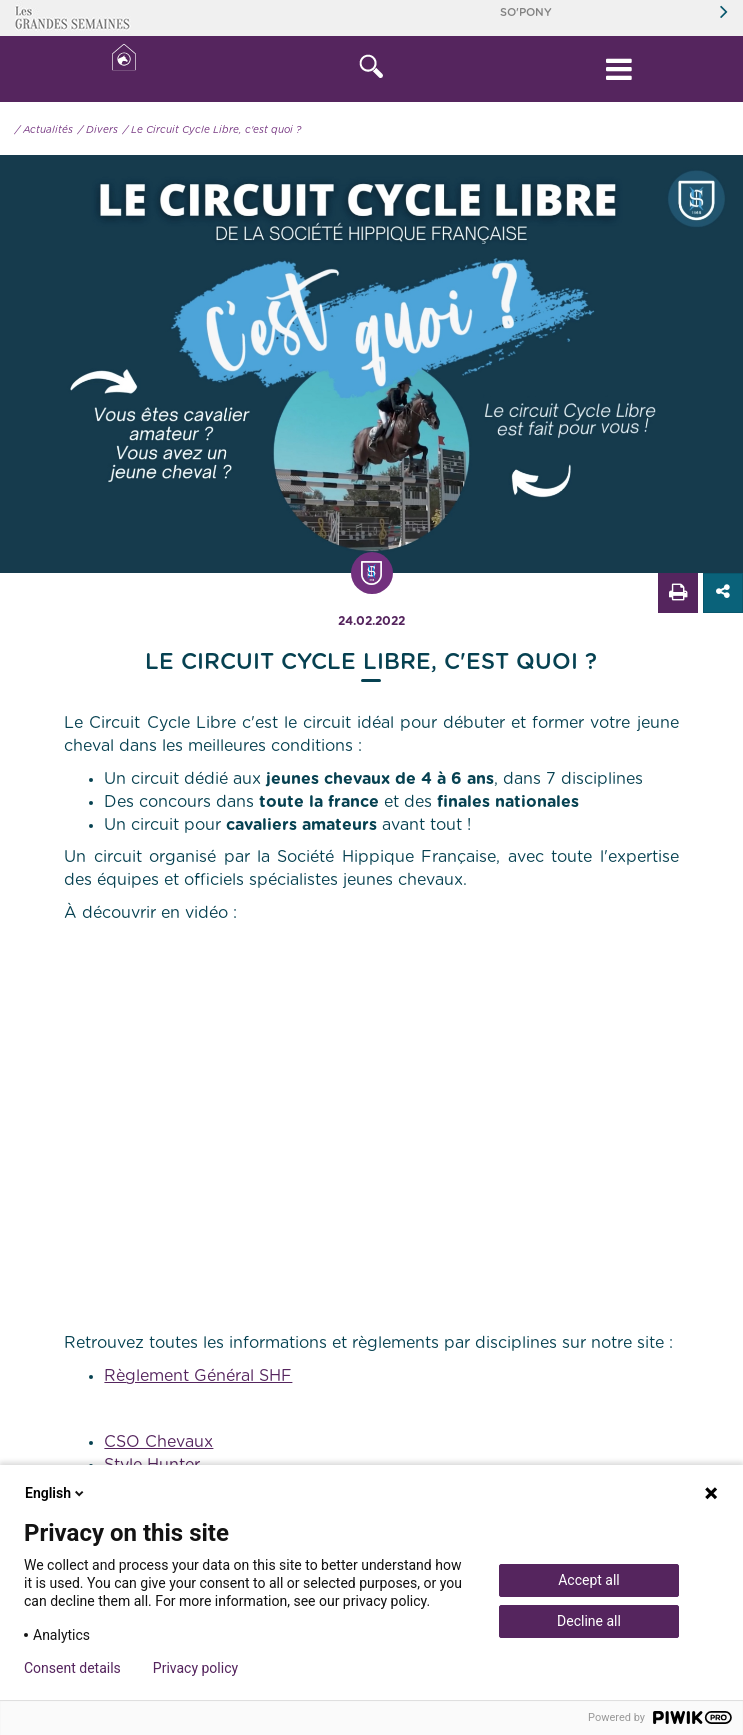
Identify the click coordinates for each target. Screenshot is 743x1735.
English (56, 1493)
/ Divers (98, 130)
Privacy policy (195, 1668)
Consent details (72, 1668)
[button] (372, 69)
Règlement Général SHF (198, 1376)
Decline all (589, 1621)
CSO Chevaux (158, 1442)
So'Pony (526, 12)
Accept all (589, 1580)
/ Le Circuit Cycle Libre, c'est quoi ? (212, 130)
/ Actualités (44, 130)
